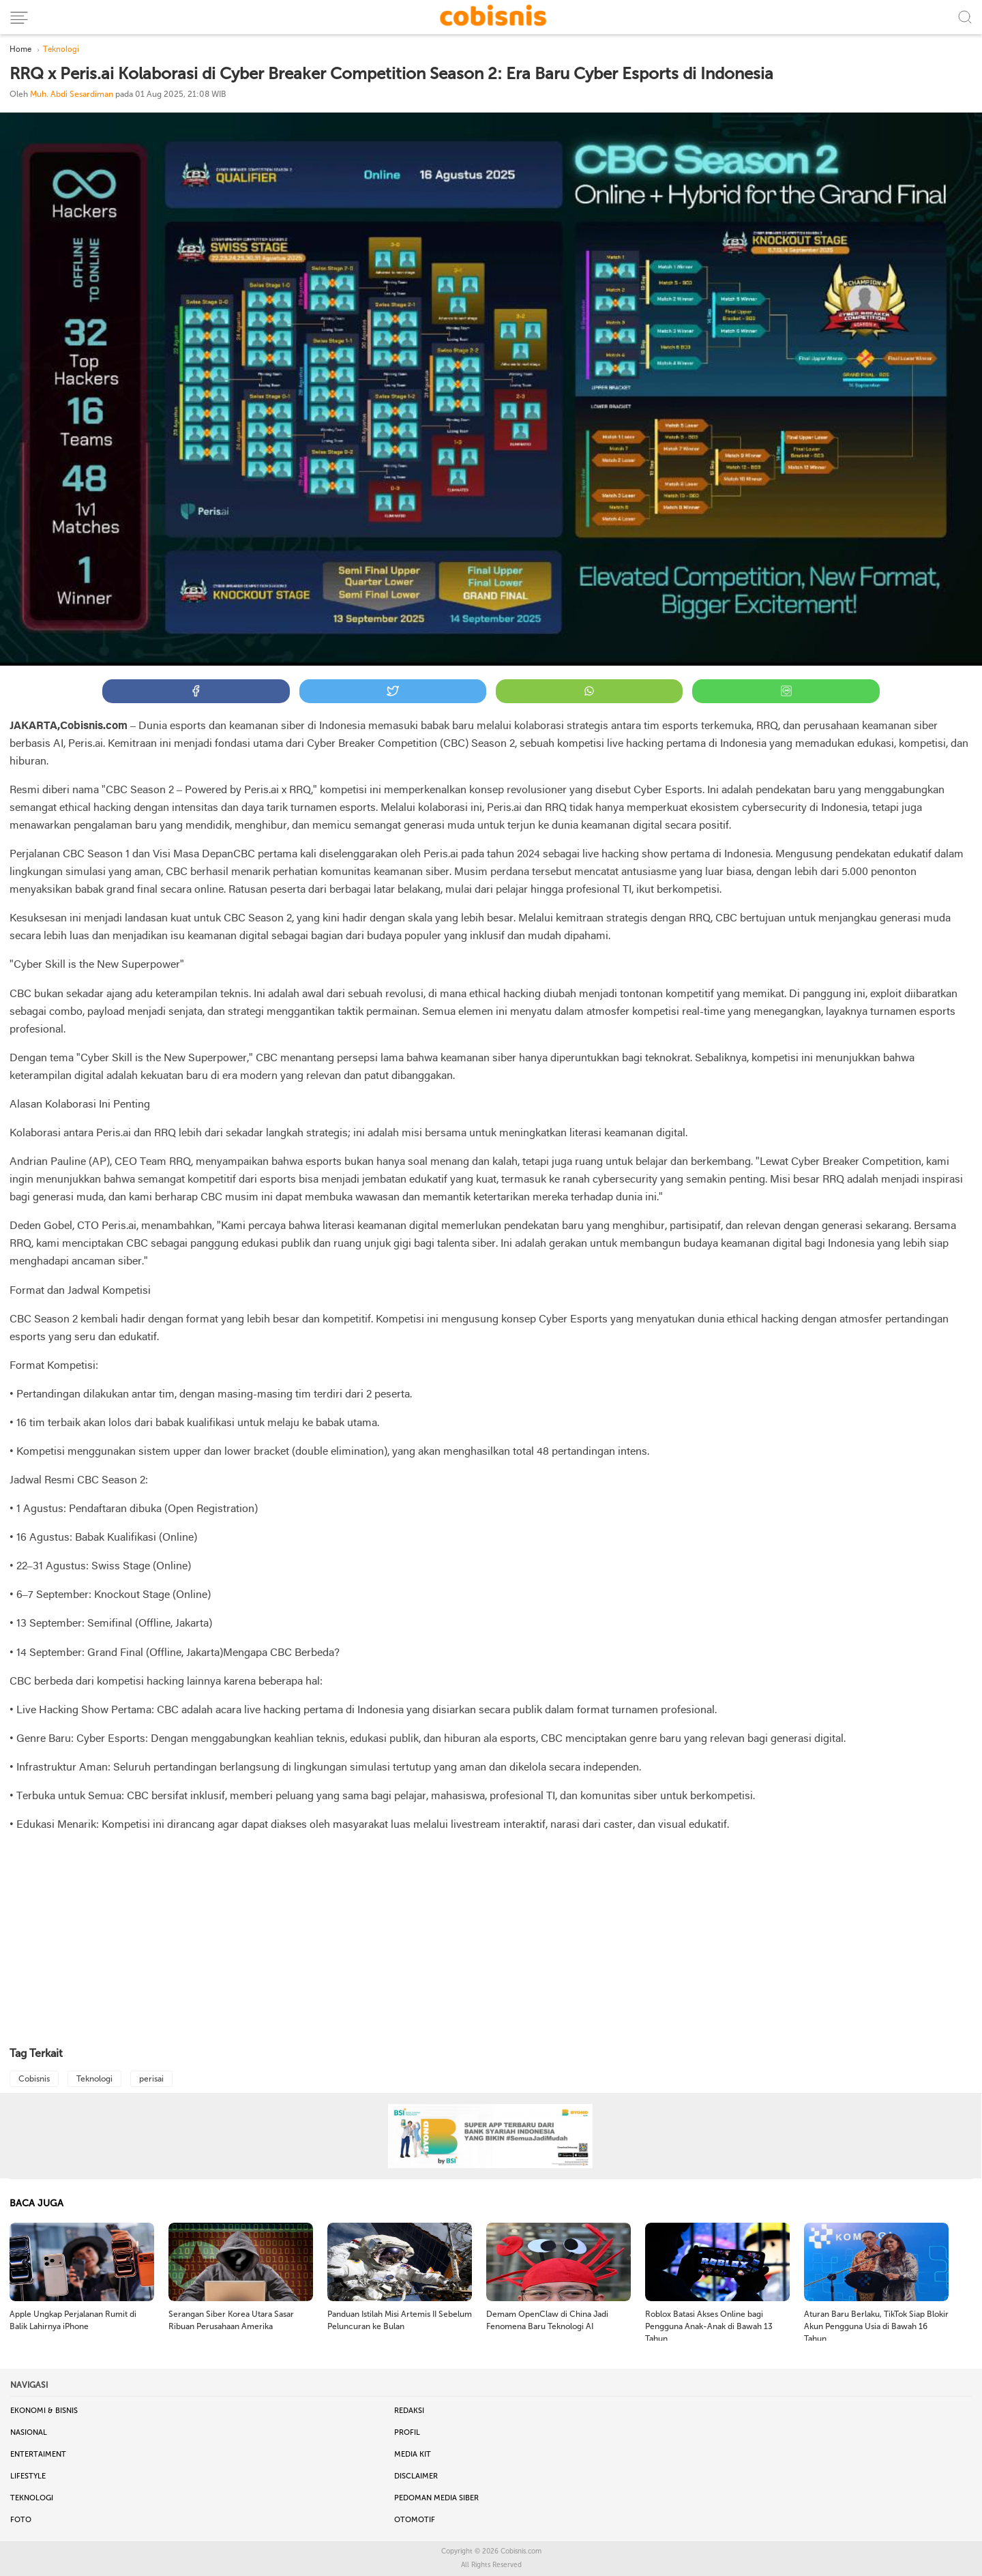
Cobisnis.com (521, 2551)
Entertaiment (38, 2454)
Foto (20, 2519)
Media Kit (412, 2454)
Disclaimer (416, 2476)
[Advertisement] (491, 1940)
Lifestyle (28, 2476)
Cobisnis (34, 2079)
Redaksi (409, 2410)
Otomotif (414, 2519)
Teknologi (94, 2079)
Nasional (28, 2432)
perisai (151, 2079)
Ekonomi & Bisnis (44, 2410)
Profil (407, 2432)
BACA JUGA (36, 2203)
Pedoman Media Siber (436, 2497)
